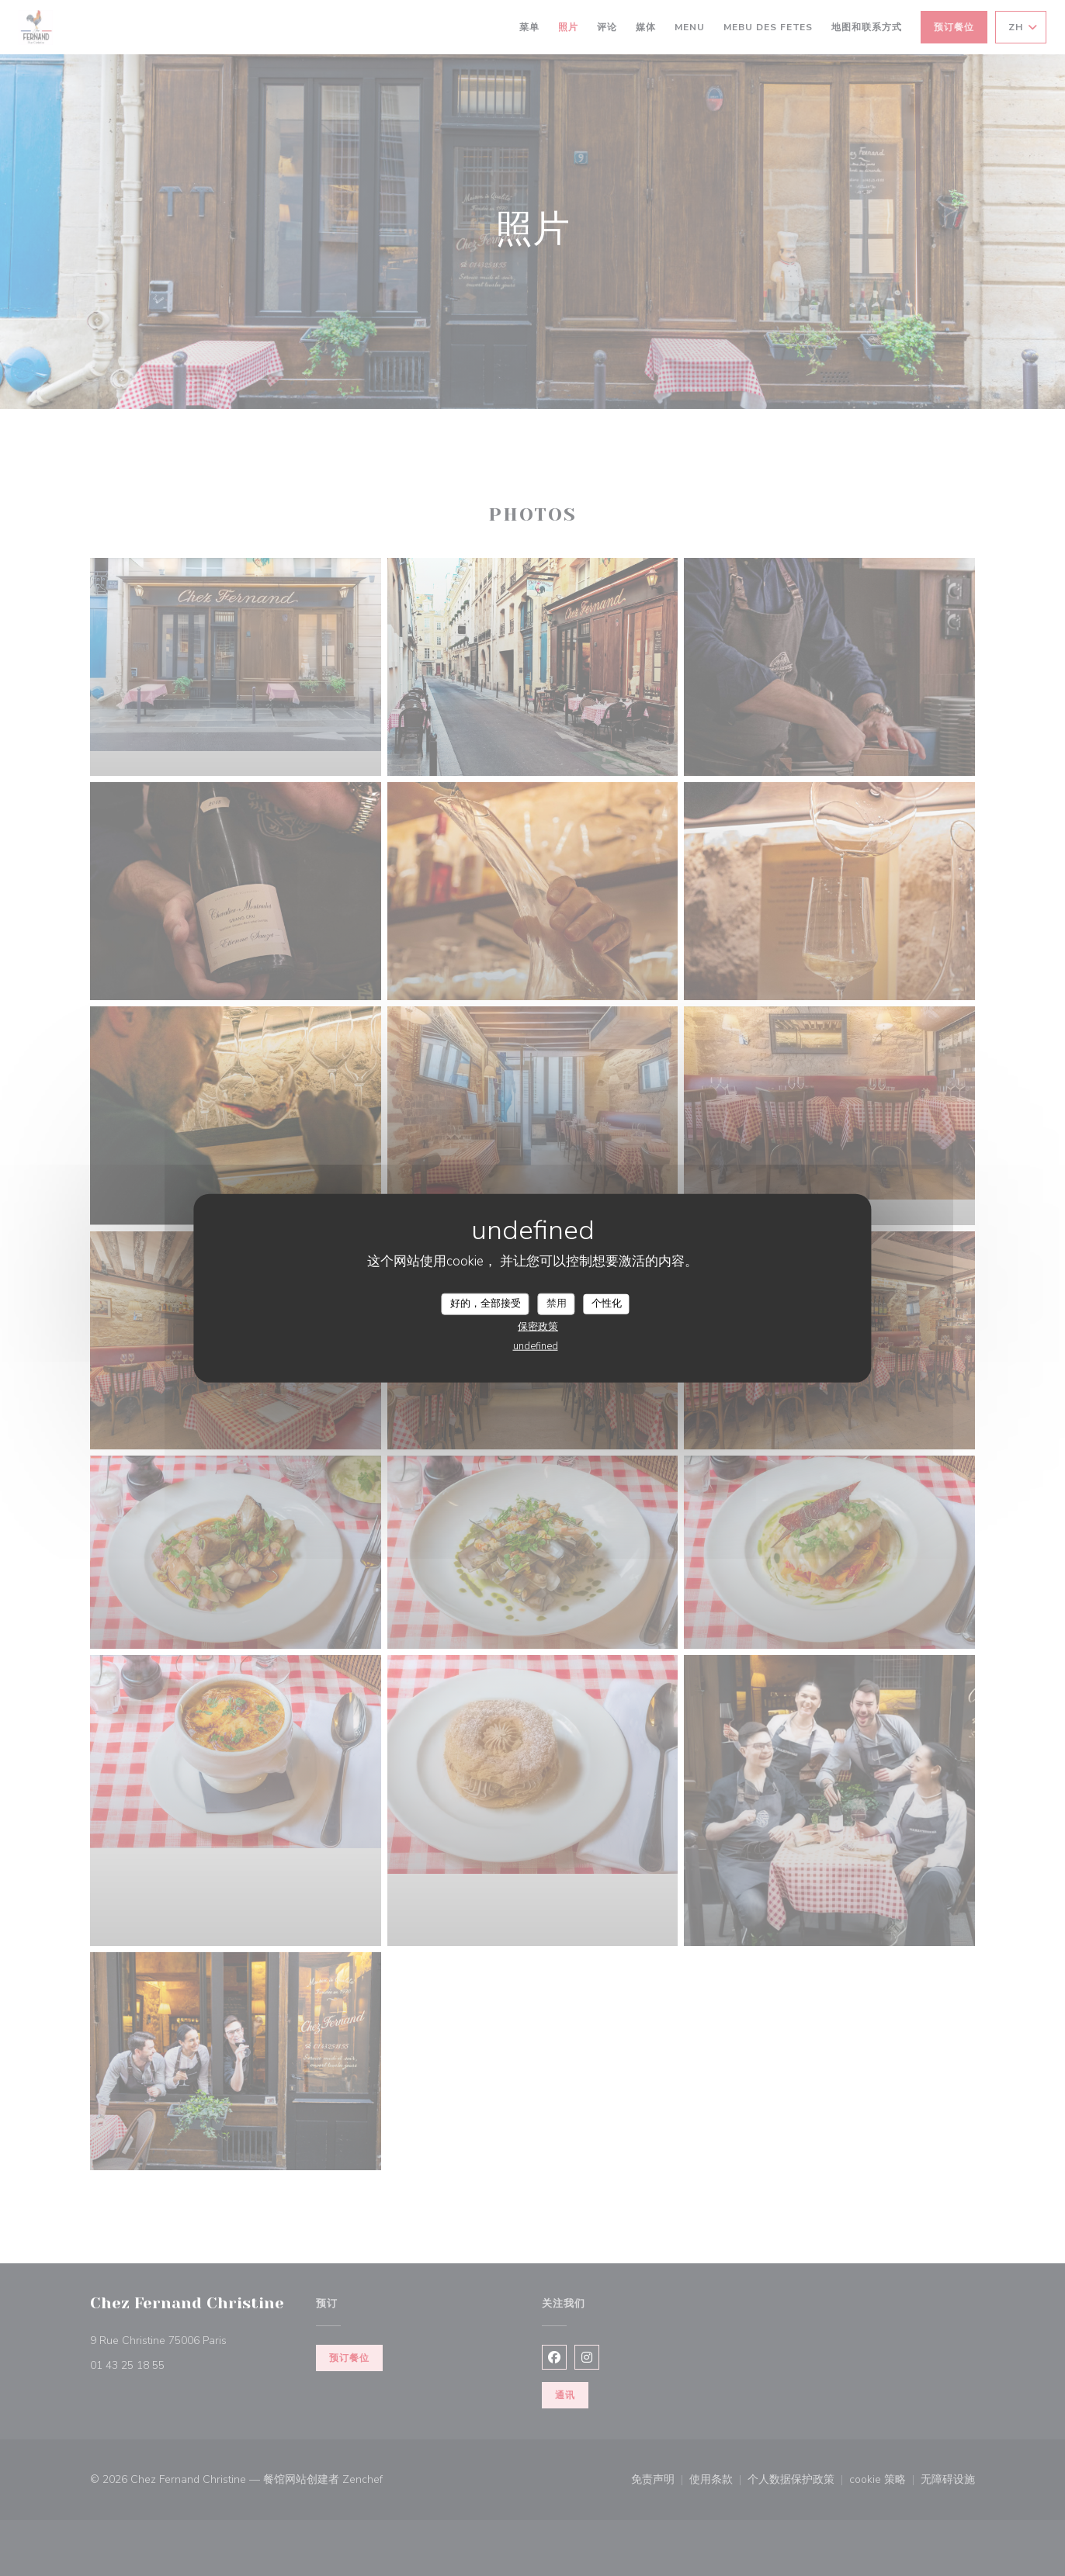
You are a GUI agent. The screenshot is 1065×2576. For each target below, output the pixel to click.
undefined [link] (535, 1345)
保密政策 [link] (538, 1326)
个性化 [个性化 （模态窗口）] (606, 1304)
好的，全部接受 (485, 1304)
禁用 (556, 1304)
